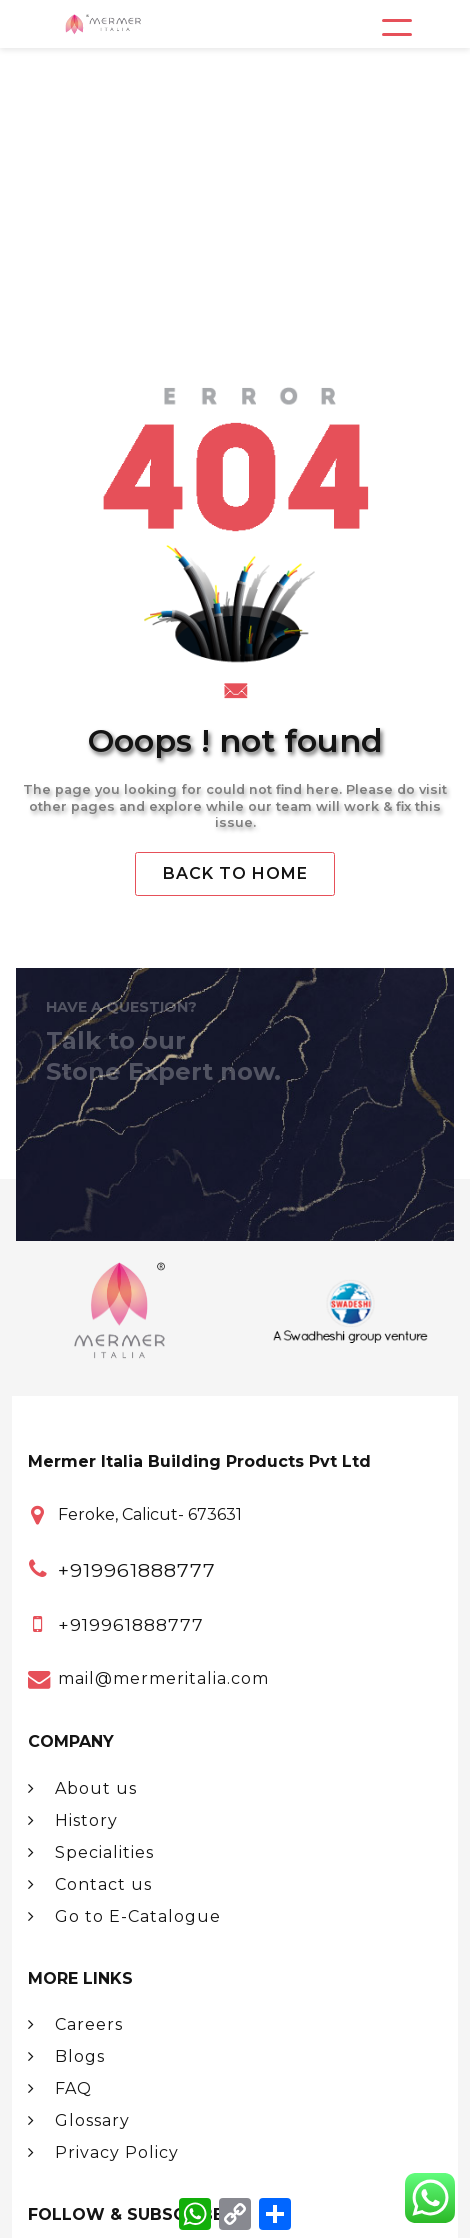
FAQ (60, 2088)
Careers (75, 2024)
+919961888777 (137, 1570)
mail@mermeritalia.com (163, 1678)
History (73, 1820)
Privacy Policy (103, 2152)
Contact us (90, 1884)
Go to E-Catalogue (124, 1916)
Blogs (66, 2056)
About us (82, 1788)
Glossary (79, 2120)
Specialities (91, 1852)
